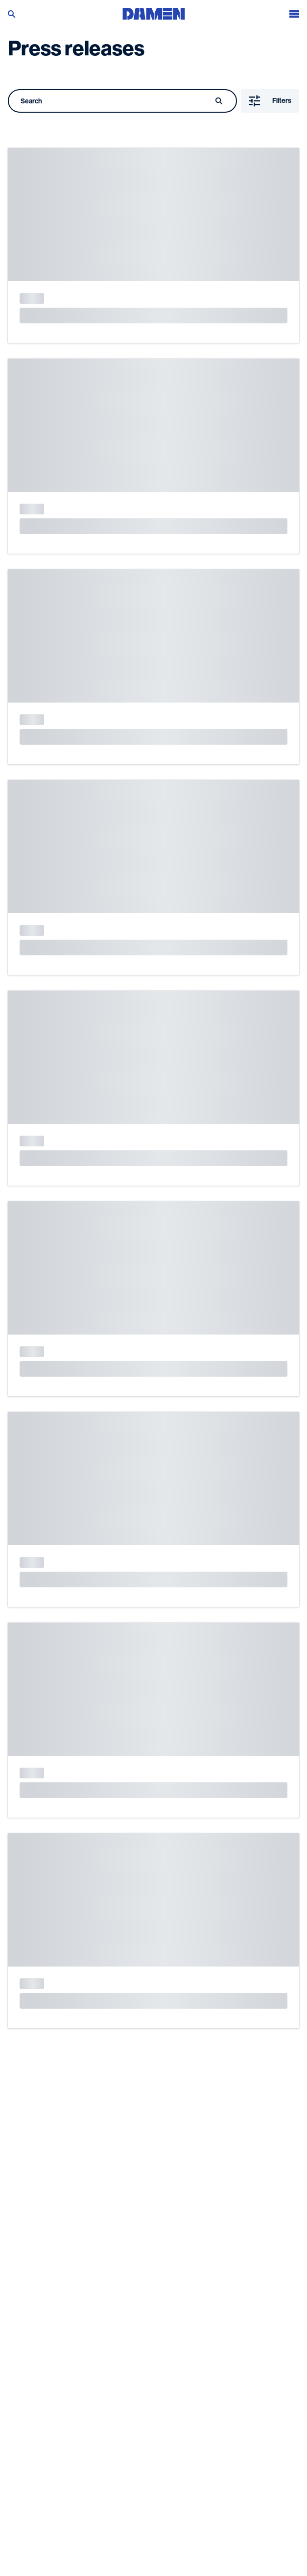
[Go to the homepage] (154, 11)
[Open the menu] (294, 12)
